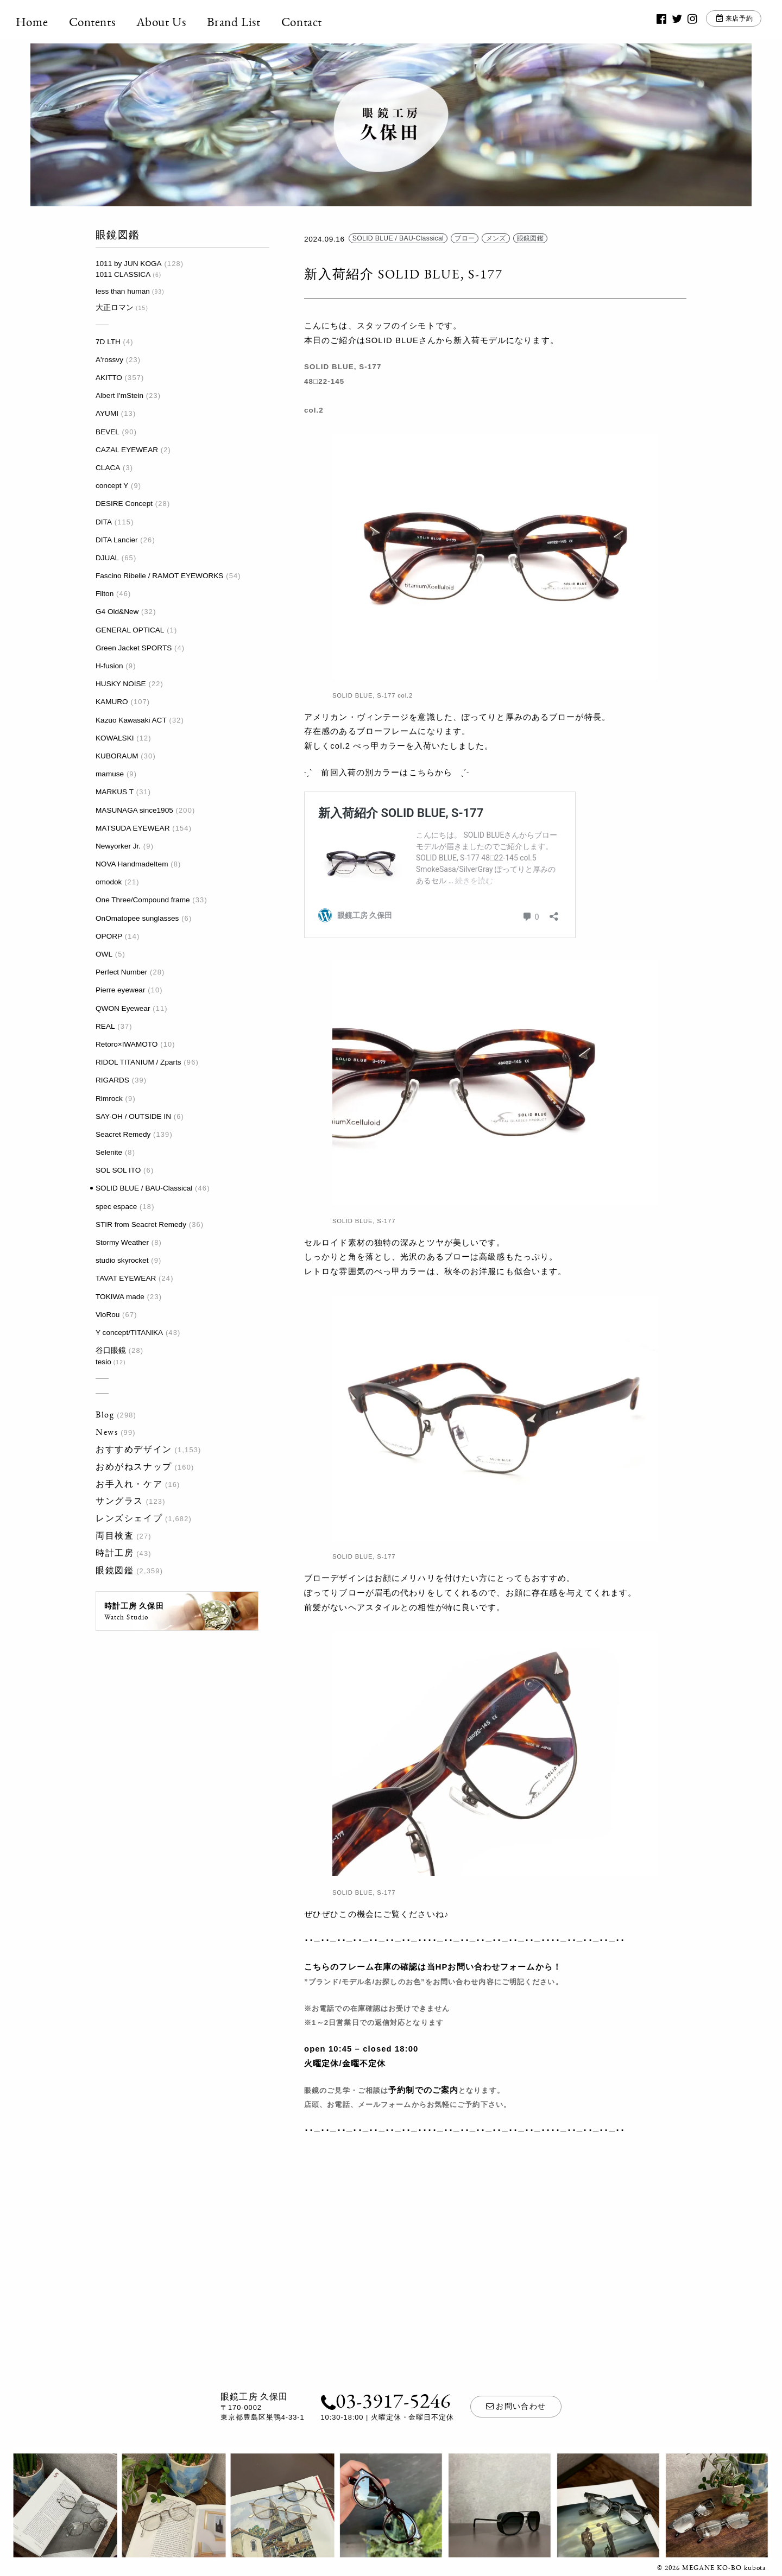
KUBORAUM (117, 756)
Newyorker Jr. (118, 846)
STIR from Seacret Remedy (141, 1224)
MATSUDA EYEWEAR (132, 828)
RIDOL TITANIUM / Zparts (138, 1062)
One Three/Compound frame (143, 900)
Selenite (109, 1152)
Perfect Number (121, 972)
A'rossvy (109, 360)
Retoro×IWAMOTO (126, 1044)
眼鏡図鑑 (115, 1570)
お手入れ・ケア (129, 1484)
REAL (105, 1026)
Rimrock (109, 1098)
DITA (104, 522)
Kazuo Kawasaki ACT (131, 720)
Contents (107, 22)
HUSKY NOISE (121, 684)
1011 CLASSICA (123, 274)
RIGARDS (112, 1080)
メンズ (496, 239)
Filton (104, 594)
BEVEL (107, 432)
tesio (103, 1362)
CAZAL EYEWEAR (127, 450)
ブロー (465, 239)
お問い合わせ (515, 2406)
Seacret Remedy (123, 1134)
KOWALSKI (115, 738)
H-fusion (109, 666)
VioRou (107, 1315)
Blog (105, 1414)
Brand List (248, 22)
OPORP (109, 936)
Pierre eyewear (120, 990)
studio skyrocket (122, 1260)
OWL (104, 954)
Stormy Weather (122, 1242)
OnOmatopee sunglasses (137, 918)
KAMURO (112, 702)
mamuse (110, 774)
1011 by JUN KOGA (129, 264)
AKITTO (109, 378)
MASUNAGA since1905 (134, 810)
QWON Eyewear (123, 1008)
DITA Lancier (117, 540)
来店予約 (725, 21)
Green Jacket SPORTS (134, 648)
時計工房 (115, 1553)
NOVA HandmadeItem (132, 864)
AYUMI (107, 413)
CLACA (108, 468)
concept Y (112, 486)
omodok (109, 882)
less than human (123, 291)
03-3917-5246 (385, 2400)
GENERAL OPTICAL (130, 630)
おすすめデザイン (134, 1449)
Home (46, 22)
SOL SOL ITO (118, 1170)
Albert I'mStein (119, 395)
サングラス (119, 1501)
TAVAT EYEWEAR (126, 1278)
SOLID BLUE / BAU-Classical (144, 1188)
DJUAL (107, 558)
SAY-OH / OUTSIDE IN (133, 1116)
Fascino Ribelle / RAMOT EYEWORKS (159, 576)
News (107, 1432)
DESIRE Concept (124, 503)
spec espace (116, 1206)
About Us (176, 22)
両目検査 (115, 1535)
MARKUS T (115, 792)
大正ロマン (115, 307)
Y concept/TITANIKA (129, 1332)
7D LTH (108, 342)
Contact (316, 22)
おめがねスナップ (134, 1466)
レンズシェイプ (129, 1518)
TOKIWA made (120, 1297)
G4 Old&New (117, 611)
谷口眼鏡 (111, 1350)
